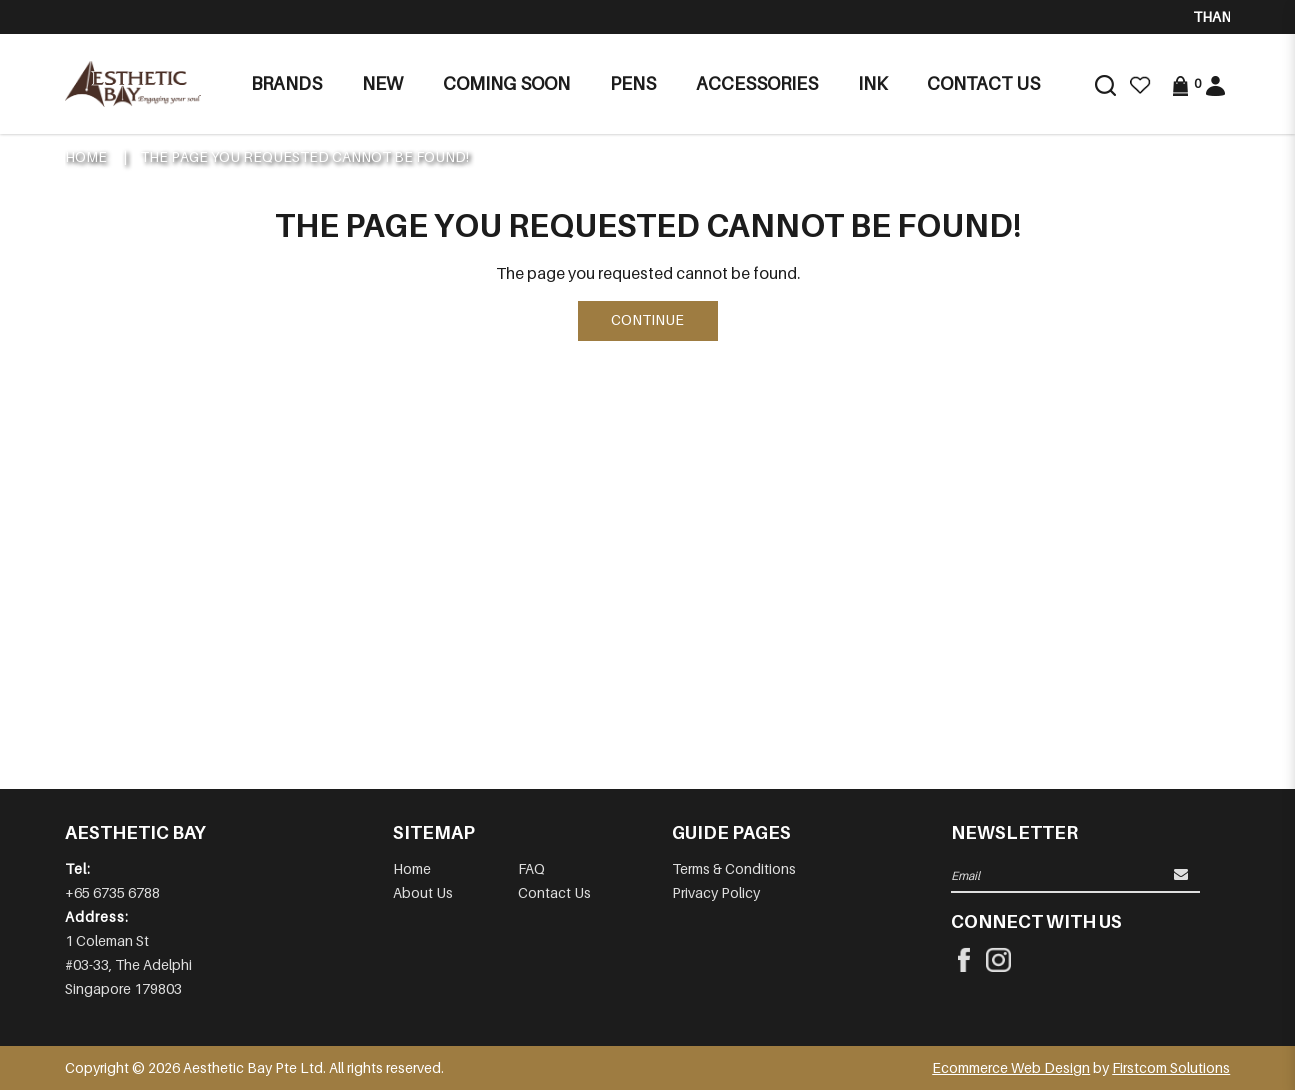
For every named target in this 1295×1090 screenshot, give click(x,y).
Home (86, 156)
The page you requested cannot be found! (304, 156)
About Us (423, 892)
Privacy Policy (716, 892)
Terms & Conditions (734, 868)
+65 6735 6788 (112, 892)
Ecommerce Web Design (1011, 1067)
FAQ (531, 868)
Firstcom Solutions (1171, 1067)
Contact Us (554, 892)
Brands (286, 83)
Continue (647, 319)
